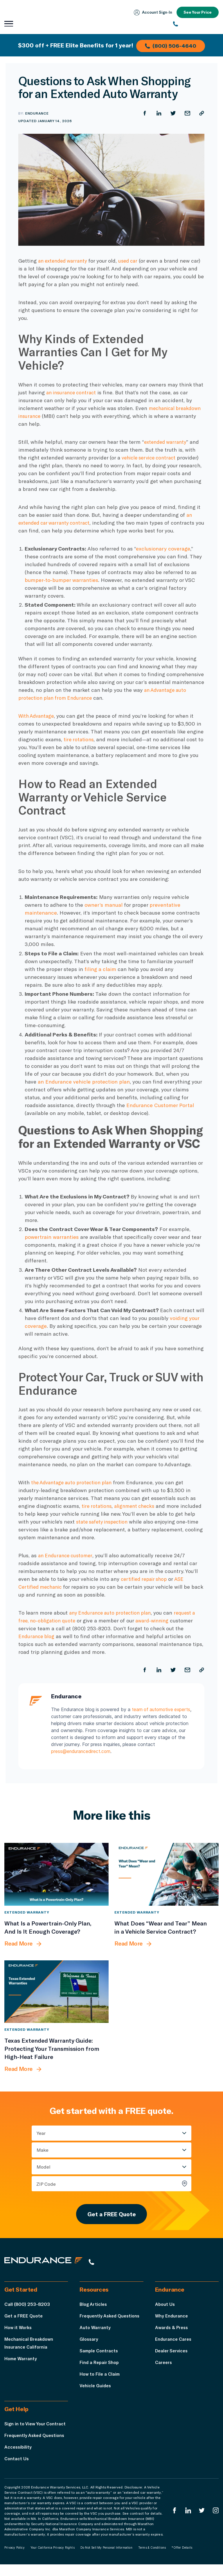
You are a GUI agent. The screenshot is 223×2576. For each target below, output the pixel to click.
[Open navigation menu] (8, 24)
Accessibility (18, 2458)
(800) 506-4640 (171, 45)
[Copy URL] (201, 113)
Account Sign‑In (151, 12)
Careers (164, 2366)
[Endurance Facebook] (173, 2522)
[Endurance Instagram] (215, 2522)
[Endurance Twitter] (201, 2522)
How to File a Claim (101, 2378)
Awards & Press (172, 2331)
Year (41, 2133)
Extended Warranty (26, 1912)
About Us (165, 2308)
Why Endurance (172, 2319)
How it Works (18, 2331)
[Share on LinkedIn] (158, 113)
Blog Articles (94, 2308)
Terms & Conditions (152, 2559)
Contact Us (17, 2470)
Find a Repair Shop (100, 2366)
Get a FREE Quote (111, 2215)
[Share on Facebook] (143, 113)
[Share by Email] (187, 113)
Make (42, 2150)
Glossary (89, 2343)
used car (133, 260)
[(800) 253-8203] (196, 24)
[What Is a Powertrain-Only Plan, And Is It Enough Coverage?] (56, 1874)
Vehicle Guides (96, 2389)
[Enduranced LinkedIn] (187, 2522)
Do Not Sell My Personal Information (106, 2559)
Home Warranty (21, 2362)
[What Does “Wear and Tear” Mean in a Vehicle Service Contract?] (166, 1874)
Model (44, 2167)
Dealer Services (172, 2354)
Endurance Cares (174, 2343)
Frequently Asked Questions (111, 2319)
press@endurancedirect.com (81, 1751)
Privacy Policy (14, 2559)
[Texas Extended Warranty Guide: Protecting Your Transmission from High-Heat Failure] (56, 1991)
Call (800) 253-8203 (27, 2308)
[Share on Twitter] (172, 113)
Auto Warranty (95, 2331)
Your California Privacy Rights (52, 2559)
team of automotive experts (162, 1710)
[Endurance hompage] (47, 2265)
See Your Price (197, 12)
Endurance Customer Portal (160, 1105)
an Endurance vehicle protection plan (84, 1081)
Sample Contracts (100, 2354)
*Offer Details (182, 2559)
